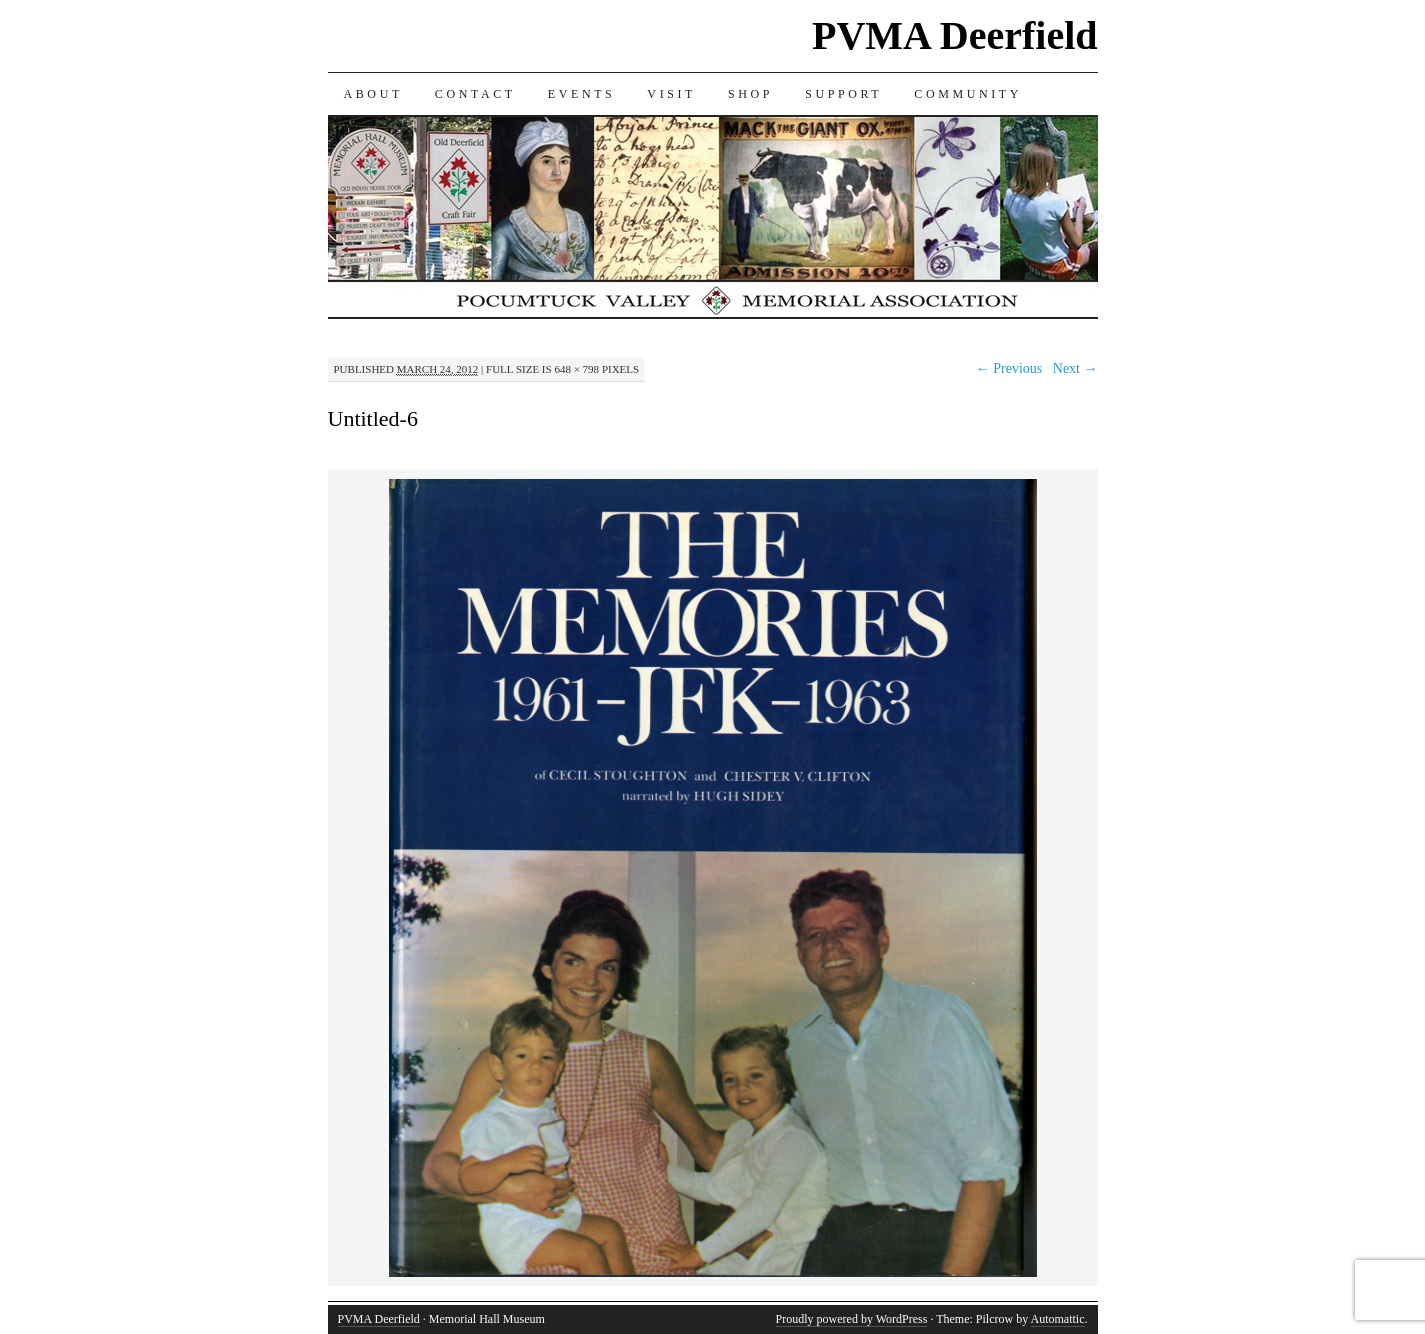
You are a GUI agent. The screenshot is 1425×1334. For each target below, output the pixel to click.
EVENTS (582, 94)
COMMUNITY (968, 94)
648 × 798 (576, 369)
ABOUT (373, 94)
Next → (1075, 368)
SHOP (750, 94)
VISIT (671, 94)
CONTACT (475, 94)
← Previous (1009, 368)
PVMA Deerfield (954, 35)
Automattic (1058, 1319)
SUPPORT (843, 94)
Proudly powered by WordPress (852, 1319)
